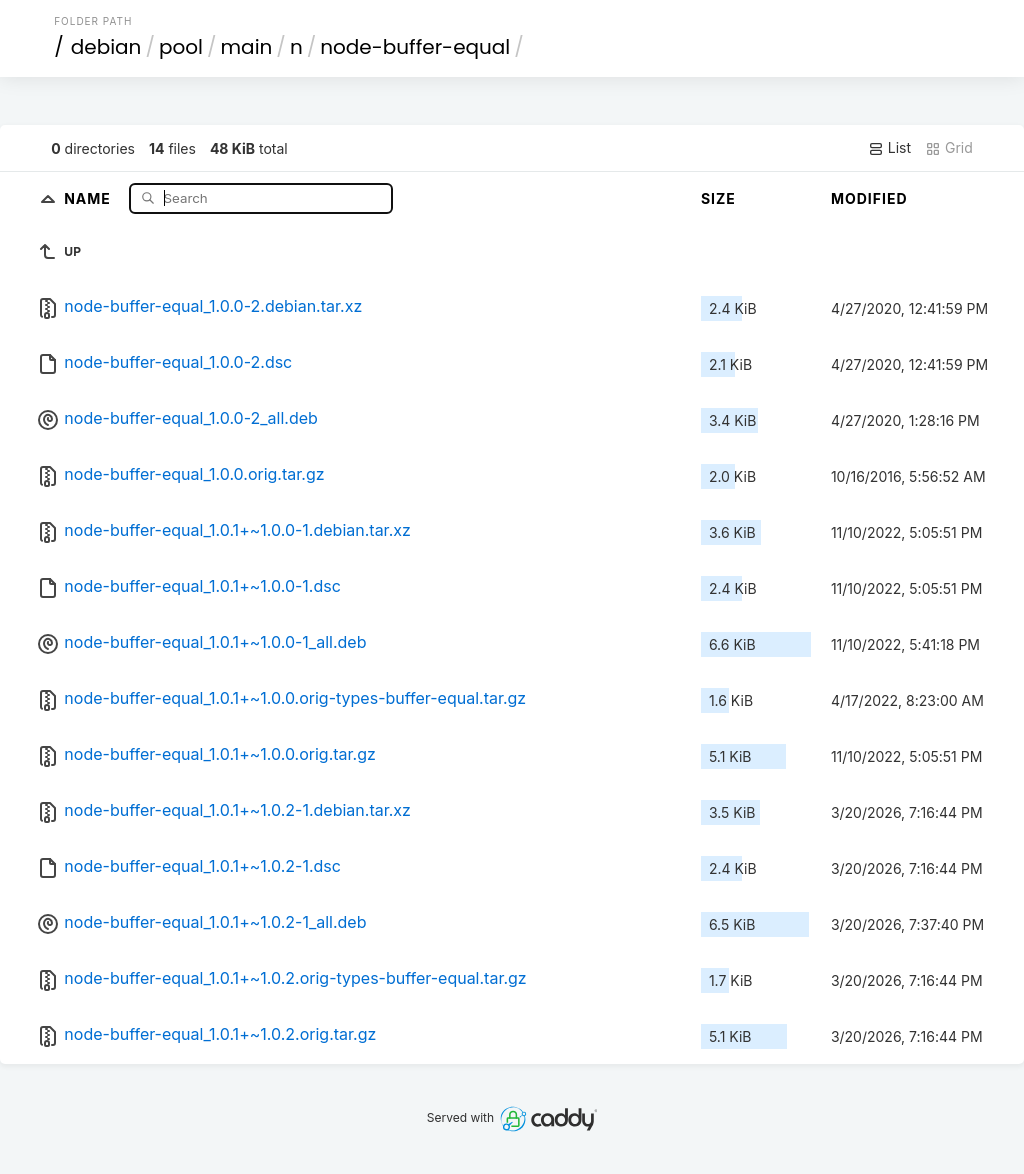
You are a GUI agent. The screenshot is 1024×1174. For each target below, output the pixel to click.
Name (89, 197)
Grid (949, 148)
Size (718, 198)
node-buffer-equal (415, 47)
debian (106, 47)
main (247, 47)
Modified (869, 198)
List (889, 148)
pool (181, 47)
